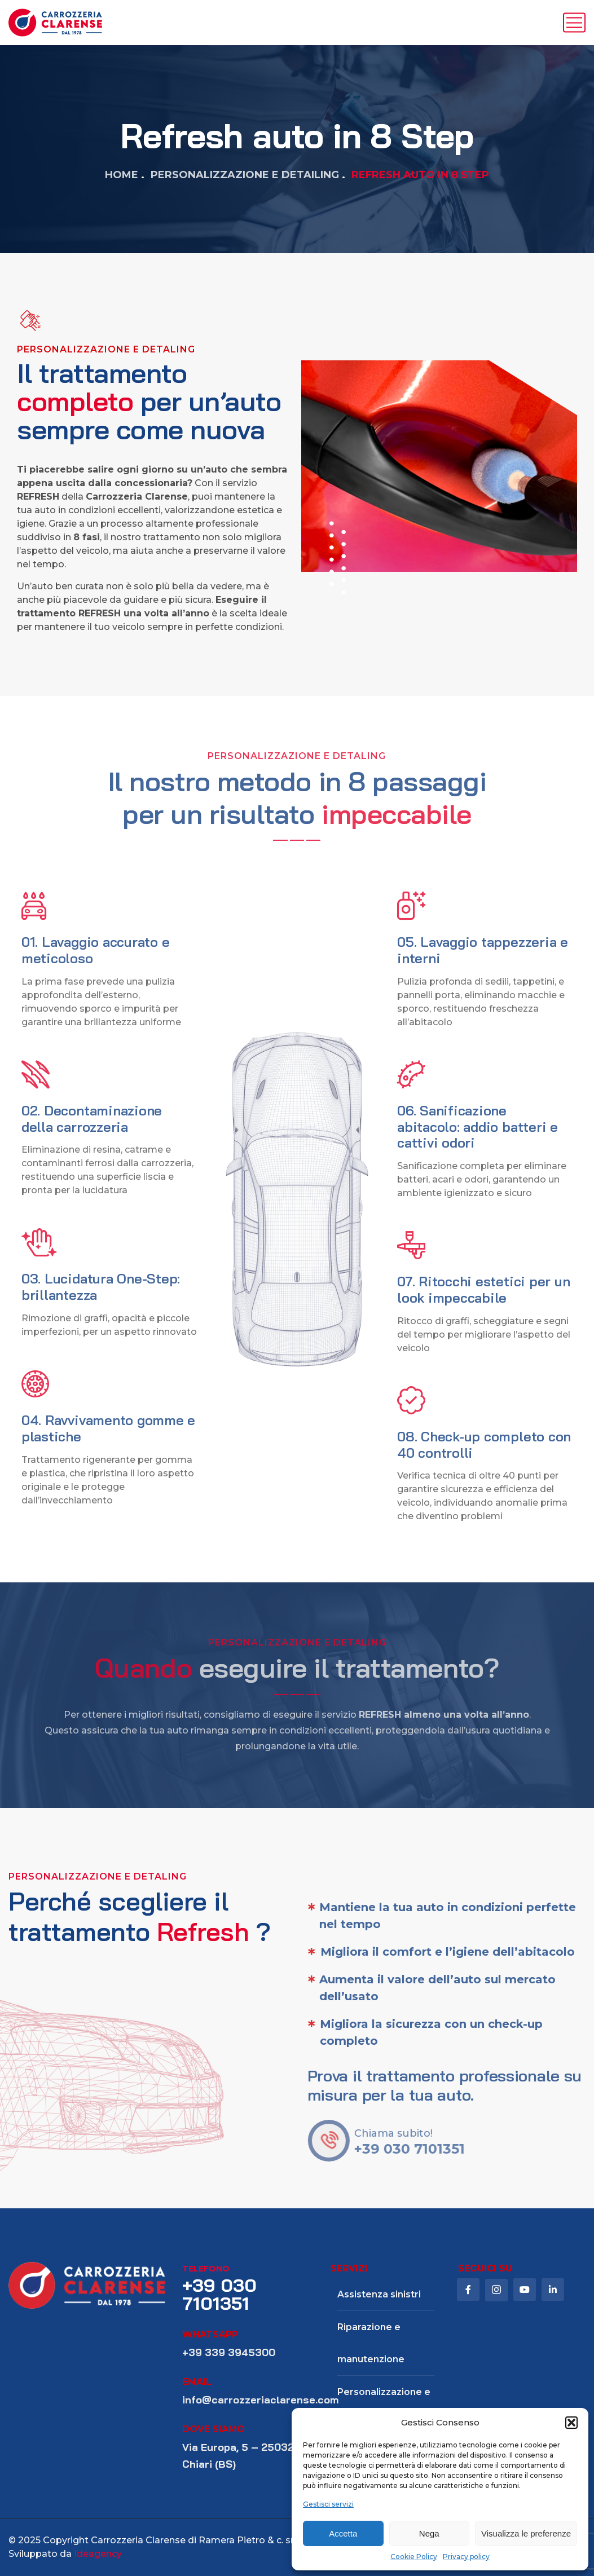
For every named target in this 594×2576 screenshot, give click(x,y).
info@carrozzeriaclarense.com (260, 2399)
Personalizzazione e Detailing (245, 175)
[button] (571, 2422)
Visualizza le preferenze (526, 2533)
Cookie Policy (413, 2556)
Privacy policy (466, 2556)
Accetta (343, 2533)
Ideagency (98, 2553)
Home (121, 175)
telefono (206, 2269)
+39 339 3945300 (228, 2352)
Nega (429, 2533)
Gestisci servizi (328, 2504)
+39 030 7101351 (219, 2294)
